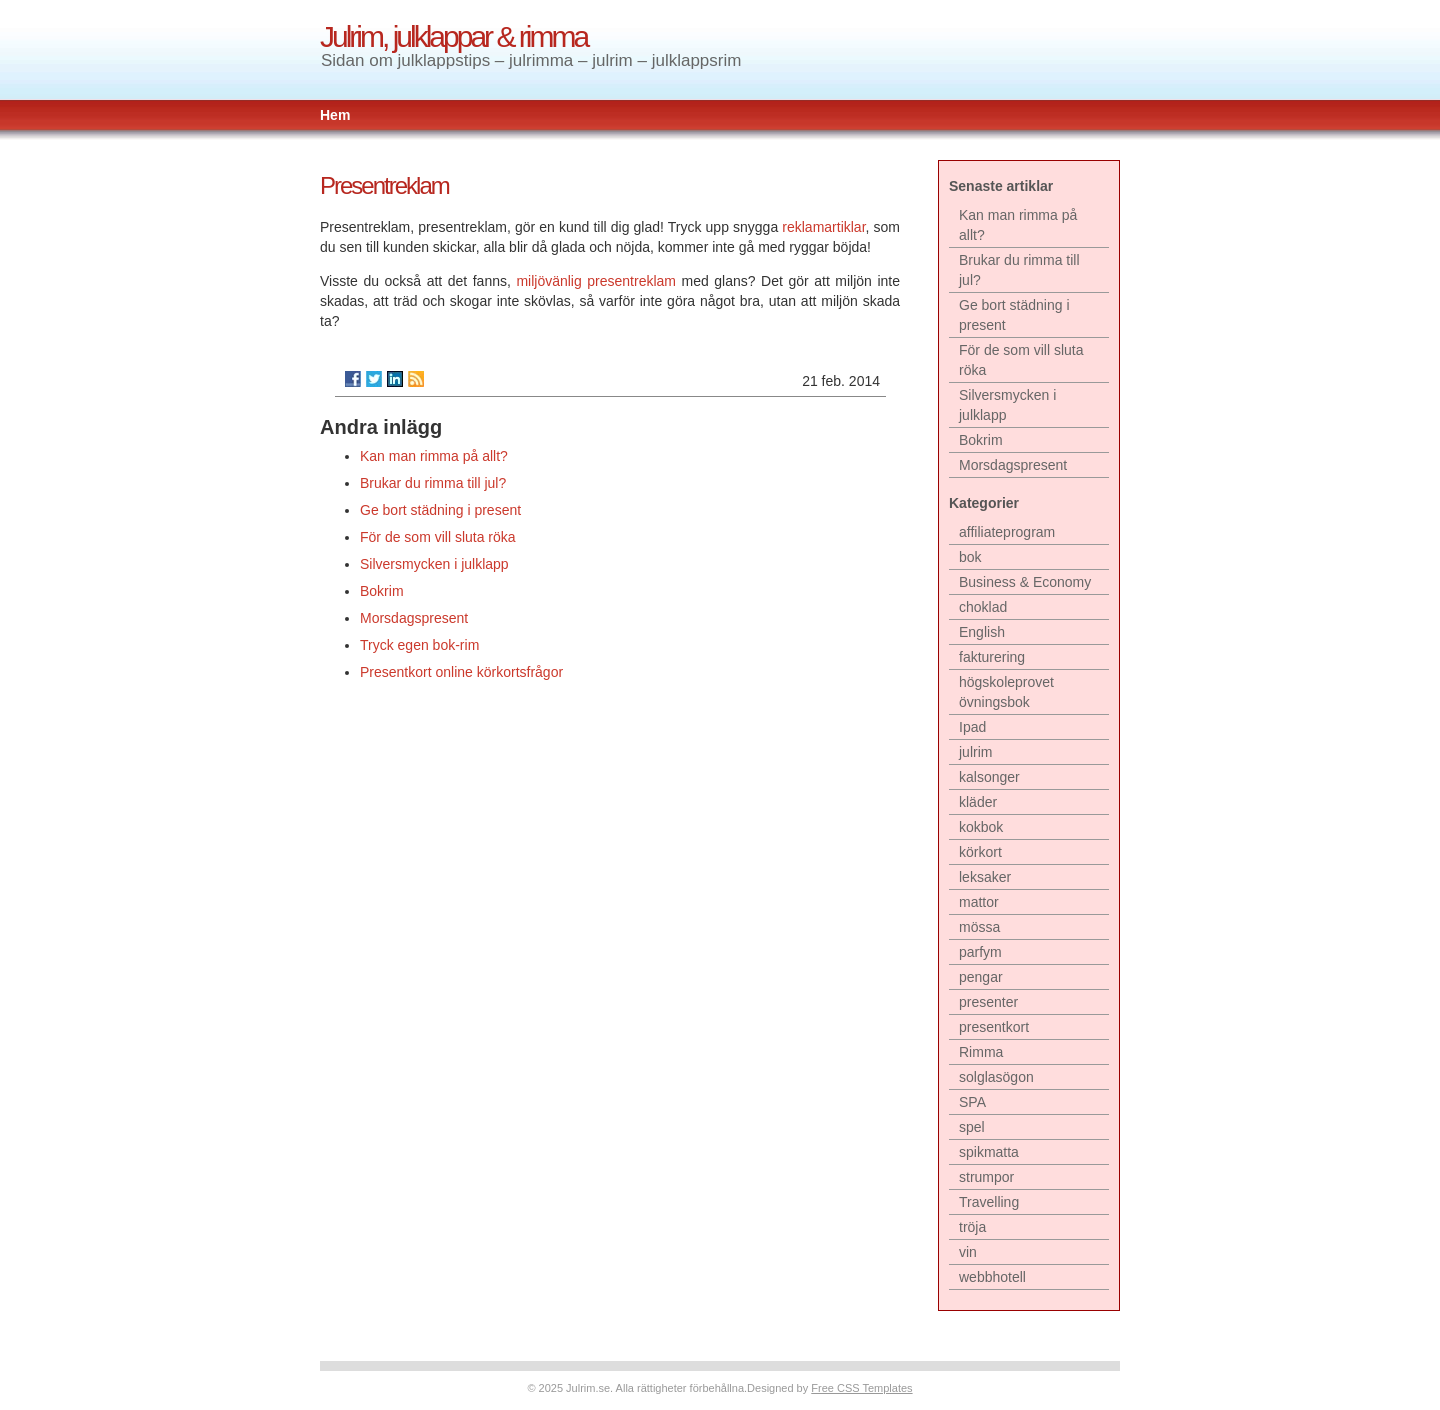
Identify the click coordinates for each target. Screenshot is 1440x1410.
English (982, 632)
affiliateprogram (1007, 532)
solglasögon (996, 1077)
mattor (979, 902)
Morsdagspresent (414, 618)
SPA (972, 1102)
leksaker (985, 877)
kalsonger (989, 777)
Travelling (989, 1202)
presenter (988, 1002)
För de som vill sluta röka (438, 537)
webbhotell (992, 1277)
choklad (983, 607)
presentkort (994, 1027)
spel (972, 1127)
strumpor (986, 1177)
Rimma (981, 1052)
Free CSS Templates (861, 1388)
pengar (981, 977)
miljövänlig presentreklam (596, 281)
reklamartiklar (823, 227)
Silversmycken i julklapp (434, 564)
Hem (335, 115)
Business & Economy (1025, 582)
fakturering (992, 657)
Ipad (972, 727)
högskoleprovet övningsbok (1006, 692)
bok (970, 557)
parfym (980, 952)
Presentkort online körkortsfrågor (461, 672)
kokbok (981, 827)
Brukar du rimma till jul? (433, 483)
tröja (972, 1227)
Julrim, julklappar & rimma (453, 36)
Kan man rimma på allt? (434, 456)
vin (968, 1252)
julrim (975, 752)
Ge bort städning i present (440, 510)
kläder (978, 802)
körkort (980, 852)
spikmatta (989, 1152)
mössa (979, 927)
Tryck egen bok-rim (419, 645)
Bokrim (382, 591)
